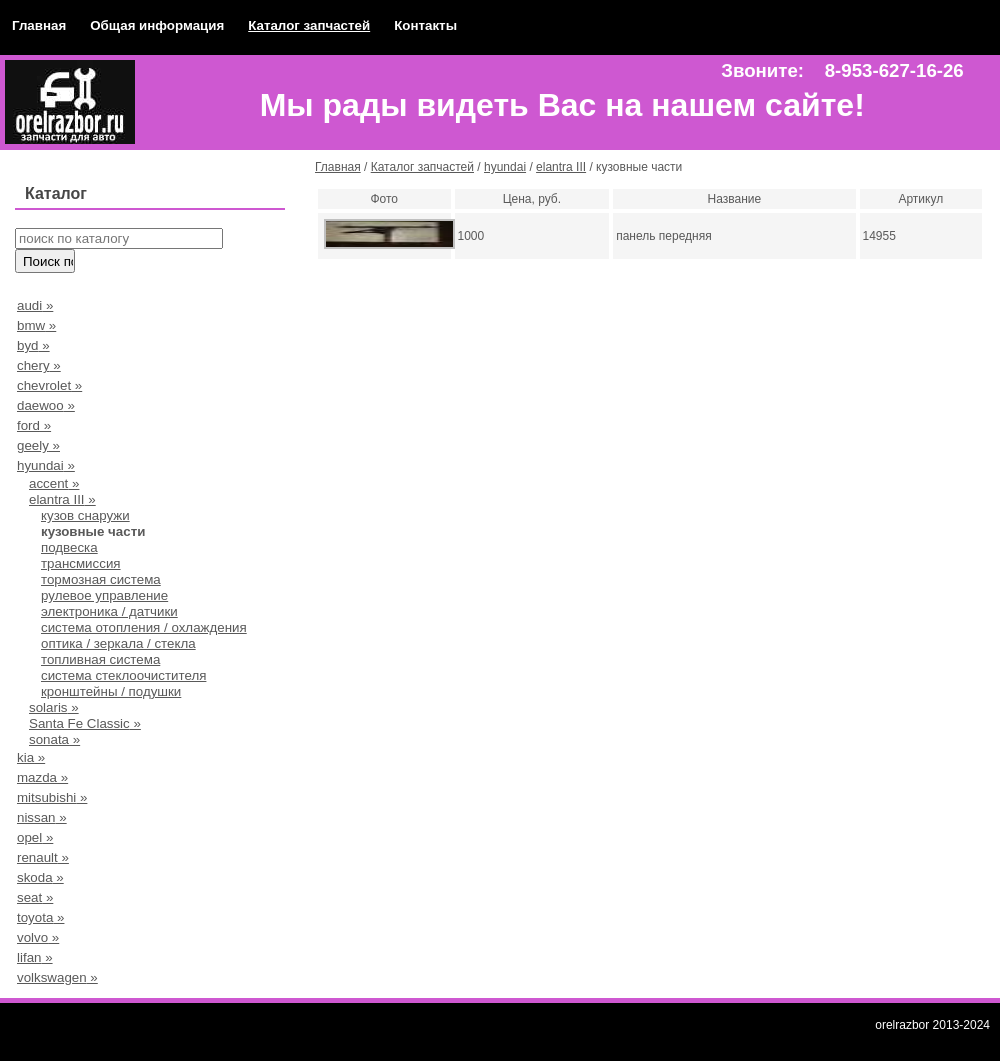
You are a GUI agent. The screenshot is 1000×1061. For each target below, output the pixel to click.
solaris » (54, 707)
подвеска (69, 547)
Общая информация (157, 25)
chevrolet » (49, 385)
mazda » (42, 777)
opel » (35, 837)
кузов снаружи (85, 515)
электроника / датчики (109, 611)
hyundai (505, 167)
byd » (33, 345)
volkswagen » (57, 977)
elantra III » (62, 499)
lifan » (35, 957)
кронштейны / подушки (111, 691)
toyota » (40, 917)
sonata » (54, 739)
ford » (34, 425)
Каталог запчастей (309, 25)
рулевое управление (104, 595)
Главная (39, 25)
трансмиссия (81, 563)
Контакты (425, 25)
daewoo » (46, 405)
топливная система (100, 659)
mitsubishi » (52, 797)
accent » (54, 483)
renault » (43, 857)
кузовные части (93, 531)
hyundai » (46, 465)
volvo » (38, 937)
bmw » (36, 325)
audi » (35, 305)
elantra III (561, 167)
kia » (31, 757)
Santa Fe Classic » (85, 723)
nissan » (42, 817)
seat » (35, 897)
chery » (39, 365)
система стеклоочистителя (123, 675)
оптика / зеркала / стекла (118, 643)
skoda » (40, 877)
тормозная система (101, 579)
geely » (38, 445)
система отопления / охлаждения (144, 627)
